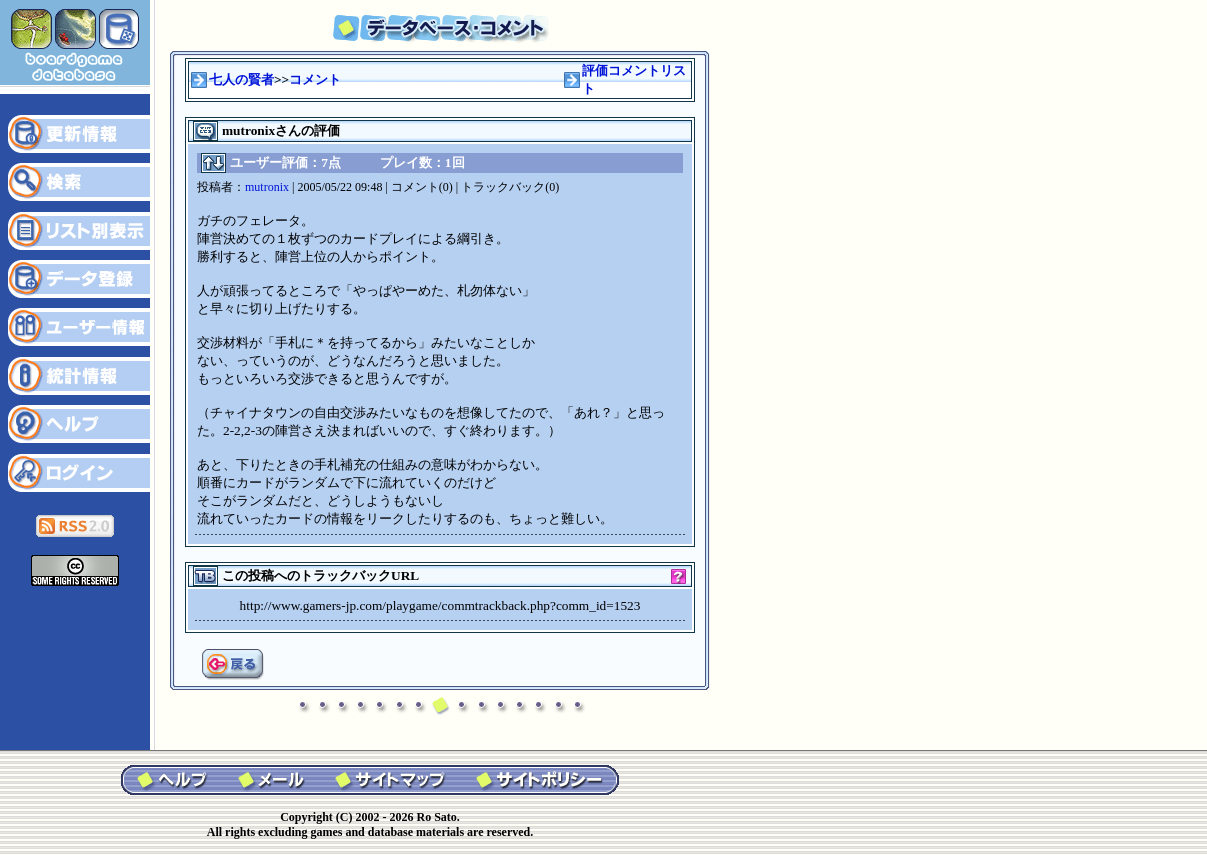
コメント (315, 79)
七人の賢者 (241, 79)
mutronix (267, 187)
